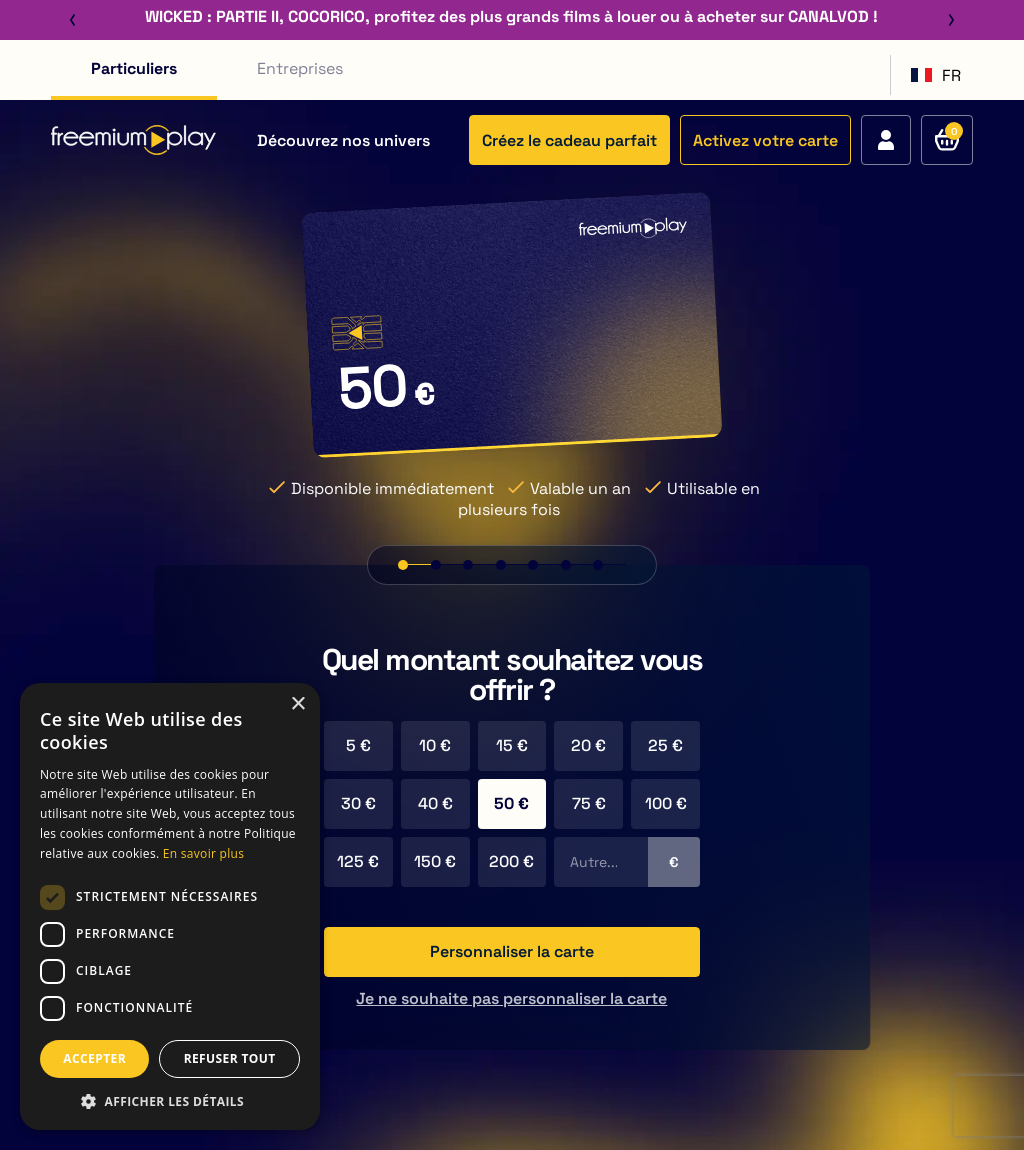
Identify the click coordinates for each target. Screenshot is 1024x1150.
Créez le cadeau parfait (569, 140)
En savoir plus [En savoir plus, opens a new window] (203, 853)
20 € (588, 745)
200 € (511, 861)
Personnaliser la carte (512, 951)
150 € (435, 861)
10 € (435, 745)
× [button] (297, 704)
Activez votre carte (765, 140)
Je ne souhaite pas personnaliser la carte (511, 998)
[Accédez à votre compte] (886, 140)
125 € (358, 861)
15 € (512, 745)
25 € (665, 745)
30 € (358, 803)
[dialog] (170, 906)
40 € (435, 803)
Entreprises (300, 68)
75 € (589, 803)
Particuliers (134, 68)
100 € (666, 803)
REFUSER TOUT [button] (230, 1058)
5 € (358, 745)
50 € (511, 803)
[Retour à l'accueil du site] (133, 140)
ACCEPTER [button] (94, 1058)
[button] (170, 1100)
